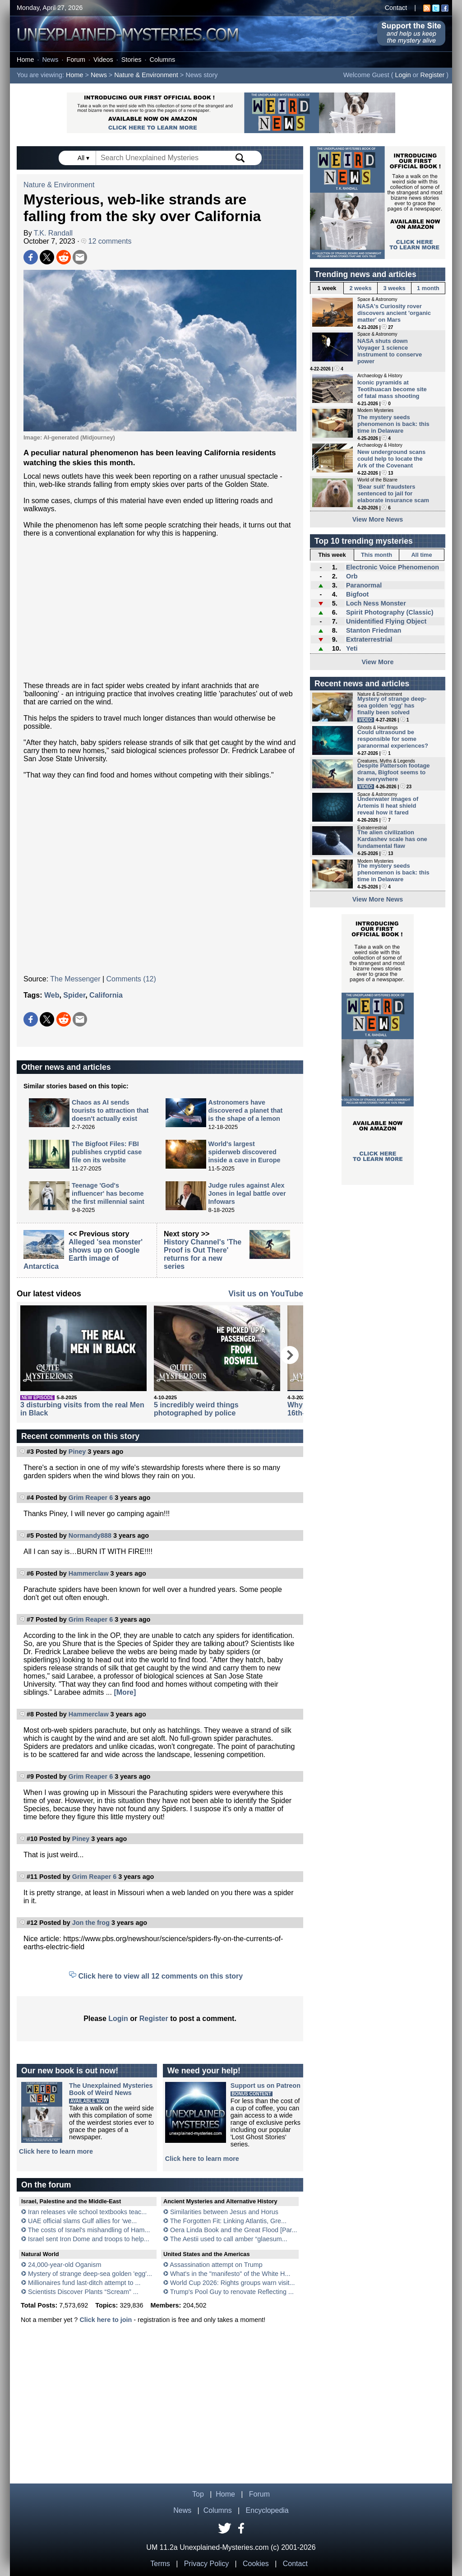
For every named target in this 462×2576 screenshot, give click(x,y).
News (50, 59)
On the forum (46, 2184)
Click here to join (105, 2319)
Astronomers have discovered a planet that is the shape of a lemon (245, 1110)
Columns (163, 59)
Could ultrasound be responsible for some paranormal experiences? (392, 739)
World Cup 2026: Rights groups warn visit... (232, 2282)
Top (198, 2494)
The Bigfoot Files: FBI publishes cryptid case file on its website (107, 1152)
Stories (131, 59)
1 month (428, 288)
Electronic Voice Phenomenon (392, 567)
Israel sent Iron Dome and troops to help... (88, 2239)
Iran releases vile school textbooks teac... (87, 2211)
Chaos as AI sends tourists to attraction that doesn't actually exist (110, 1110)
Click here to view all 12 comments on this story (161, 1976)
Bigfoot (357, 594)
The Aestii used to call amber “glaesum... (228, 2239)
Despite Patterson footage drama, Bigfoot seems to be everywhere (393, 772)
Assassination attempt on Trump (216, 2264)
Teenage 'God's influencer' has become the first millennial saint (108, 1193)
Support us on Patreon (265, 2085)
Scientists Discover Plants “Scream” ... (83, 2291)
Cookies (256, 2563)
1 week (327, 288)
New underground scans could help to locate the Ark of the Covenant (391, 459)
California (106, 995)
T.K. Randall (53, 233)
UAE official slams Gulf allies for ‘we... (82, 2221)
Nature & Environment (146, 75)
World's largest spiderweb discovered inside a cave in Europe (244, 1152)
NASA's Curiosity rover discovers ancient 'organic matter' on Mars (394, 313)
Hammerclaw (89, 1573)
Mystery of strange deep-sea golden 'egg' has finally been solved (391, 705)
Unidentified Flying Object (386, 621)
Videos (103, 59)
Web (51, 995)
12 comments (106, 241)
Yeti (352, 648)
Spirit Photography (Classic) (390, 612)
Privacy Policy (206, 2563)
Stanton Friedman (373, 630)
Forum (75, 59)
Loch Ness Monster (376, 603)
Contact (396, 7)
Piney (77, 1451)
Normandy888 (90, 1535)
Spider (74, 995)
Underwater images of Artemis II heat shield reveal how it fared (387, 805)
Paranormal (364, 585)
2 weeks (360, 288)
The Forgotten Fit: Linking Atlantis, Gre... (228, 2221)
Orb (352, 576)
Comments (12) (131, 979)
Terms (160, 2563)
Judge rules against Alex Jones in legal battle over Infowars (247, 1193)
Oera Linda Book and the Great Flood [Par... (233, 2230)
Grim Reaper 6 (91, 1497)
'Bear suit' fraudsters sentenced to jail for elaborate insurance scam (393, 493)
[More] (125, 1692)
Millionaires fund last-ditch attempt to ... (84, 2282)
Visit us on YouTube (265, 1293)
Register (432, 75)
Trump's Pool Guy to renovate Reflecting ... (232, 2291)
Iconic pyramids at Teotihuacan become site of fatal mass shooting (392, 389)
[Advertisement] (159, 609)
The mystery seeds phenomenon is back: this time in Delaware (393, 424)
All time (421, 554)
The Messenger (75, 979)
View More (378, 662)
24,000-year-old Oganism (64, 2264)
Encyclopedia (267, 2510)
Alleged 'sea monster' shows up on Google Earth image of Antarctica (83, 1254)
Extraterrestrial (369, 639)
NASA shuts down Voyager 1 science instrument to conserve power (389, 351)
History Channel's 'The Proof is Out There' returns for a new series (202, 1254)
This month (376, 554)
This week (332, 554)
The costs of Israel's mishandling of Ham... (89, 2230)
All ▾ (84, 158)
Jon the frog (91, 1922)
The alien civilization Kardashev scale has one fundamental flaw (392, 839)
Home (25, 59)
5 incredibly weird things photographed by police (196, 1409)
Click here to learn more (56, 2151)
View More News (377, 519)
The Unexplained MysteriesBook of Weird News (111, 2089)
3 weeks (394, 288)
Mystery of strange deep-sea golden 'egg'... (90, 2273)
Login (403, 75)
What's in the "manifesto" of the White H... (230, 2273)
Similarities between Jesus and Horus (224, 2211)
